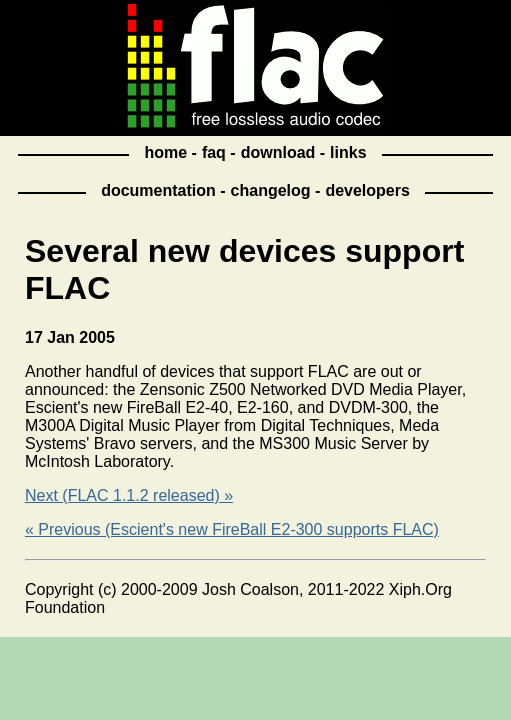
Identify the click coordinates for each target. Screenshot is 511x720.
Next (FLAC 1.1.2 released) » (129, 495)
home (165, 152)
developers (367, 190)
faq (214, 152)
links (348, 152)
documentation (158, 190)
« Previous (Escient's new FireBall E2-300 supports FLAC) (232, 529)
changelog (271, 190)
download (278, 152)
